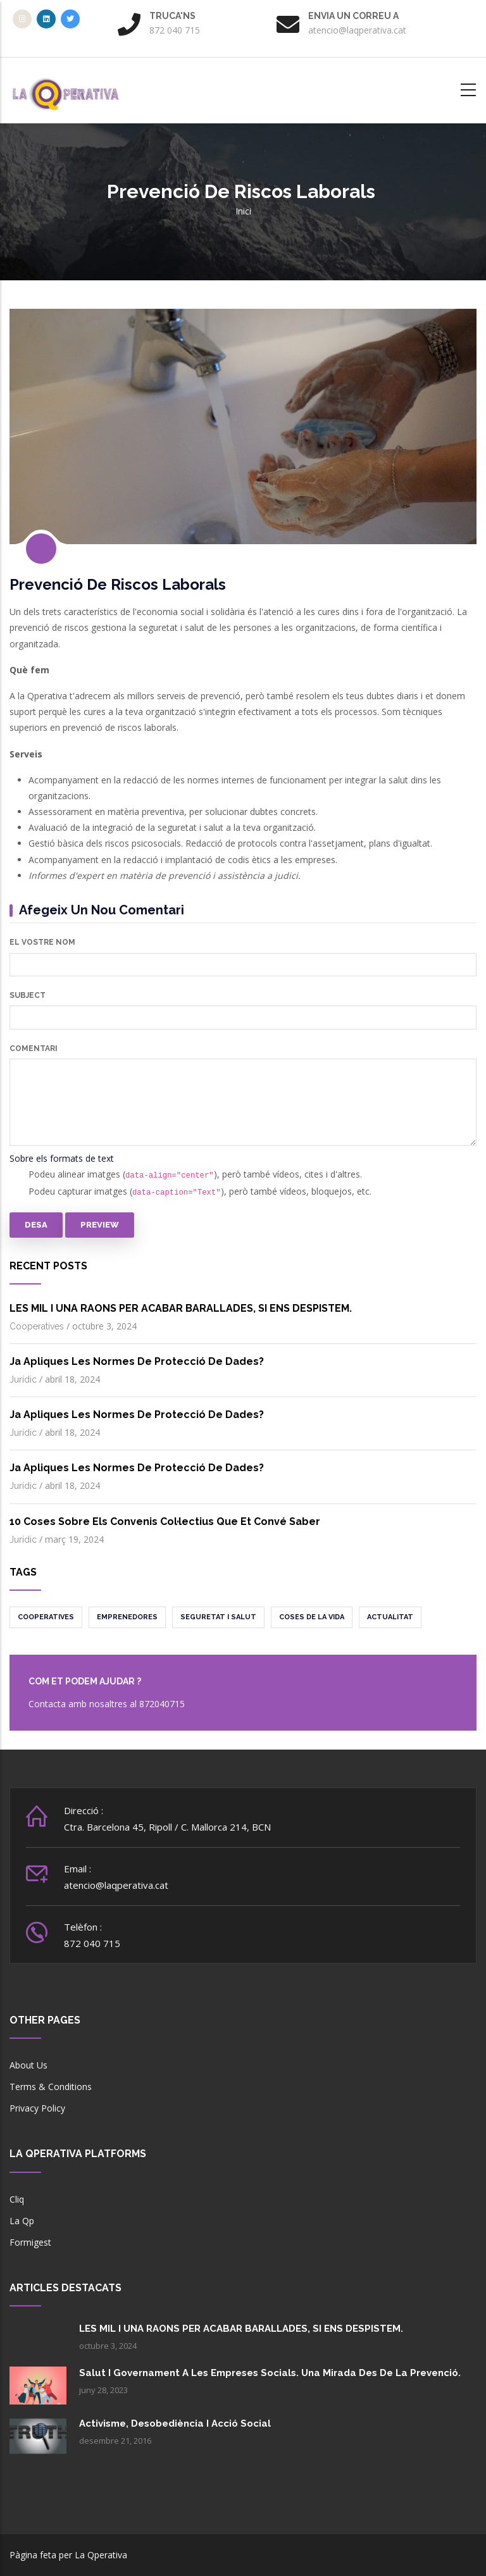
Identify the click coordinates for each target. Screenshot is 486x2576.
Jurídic (23, 1379)
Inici (243, 211)
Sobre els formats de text (61, 1158)
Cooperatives (36, 1326)
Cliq (16, 2199)
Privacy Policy (37, 2108)
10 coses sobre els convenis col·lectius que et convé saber (164, 1521)
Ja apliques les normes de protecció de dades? (136, 1361)
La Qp (21, 2221)
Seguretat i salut (218, 1617)
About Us (28, 2065)
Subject (27, 995)
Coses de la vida (311, 1617)
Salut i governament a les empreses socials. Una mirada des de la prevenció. (270, 2373)
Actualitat (390, 1617)
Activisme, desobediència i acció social (175, 2423)
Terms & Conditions (50, 2087)
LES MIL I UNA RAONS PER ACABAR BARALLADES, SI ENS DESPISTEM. (180, 1308)
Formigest (30, 2242)
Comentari (33, 1048)
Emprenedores (127, 1617)
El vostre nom (42, 942)
